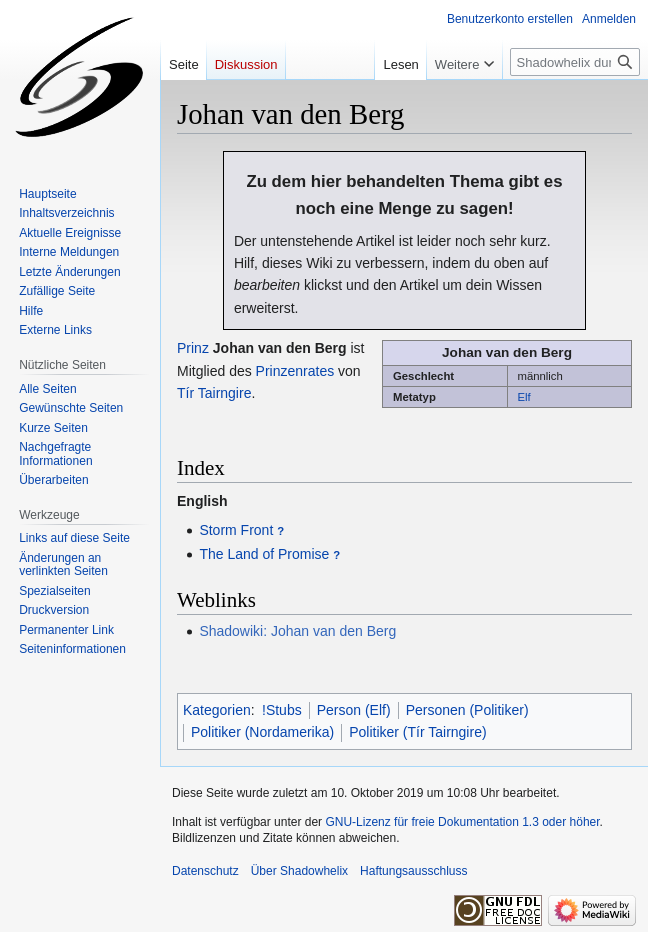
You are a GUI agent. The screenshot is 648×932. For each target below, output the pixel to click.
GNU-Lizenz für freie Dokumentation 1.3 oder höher (462, 822)
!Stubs (282, 710)
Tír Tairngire (214, 393)
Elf (524, 397)
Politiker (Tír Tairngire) (417, 732)
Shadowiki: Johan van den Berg (297, 631)
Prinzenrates (295, 371)
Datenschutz (205, 871)
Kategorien (217, 710)
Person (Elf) (354, 710)
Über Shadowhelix (299, 871)
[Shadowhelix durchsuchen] (575, 62)
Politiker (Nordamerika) (262, 732)
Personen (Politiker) (467, 710)
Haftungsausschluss (413, 871)
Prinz (193, 348)
